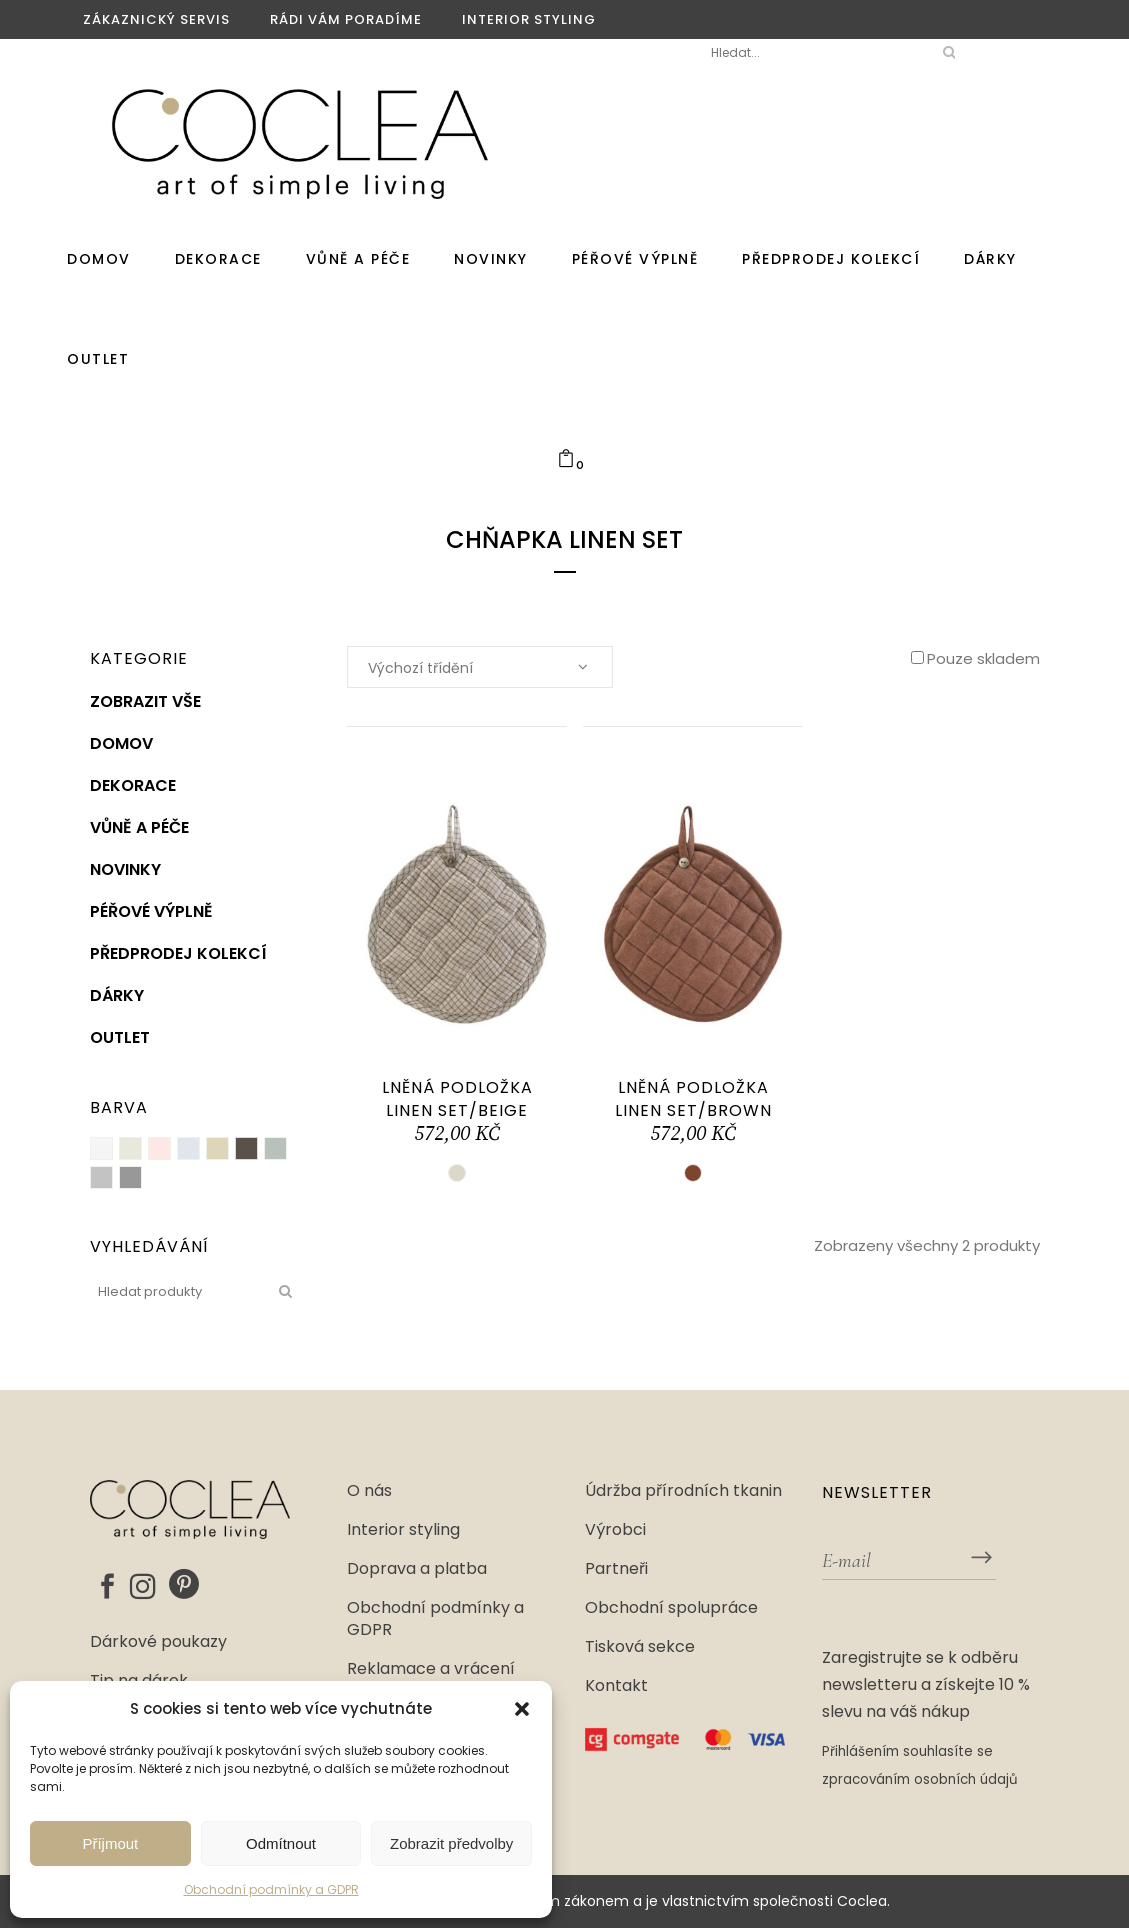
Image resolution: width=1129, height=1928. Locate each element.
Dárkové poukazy (158, 1642)
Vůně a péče (139, 827)
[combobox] (480, 667)
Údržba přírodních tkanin (683, 1491)
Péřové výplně (151, 911)
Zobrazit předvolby (451, 1843)
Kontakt (616, 1686)
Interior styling (529, 19)
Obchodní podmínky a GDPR (271, 1889)
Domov (121, 743)
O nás (369, 1491)
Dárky (117, 995)
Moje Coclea (622, 52)
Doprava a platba (417, 1569)
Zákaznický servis (156, 19)
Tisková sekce (640, 1647)
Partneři (616, 1569)
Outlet (120, 1037)
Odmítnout (281, 1843)
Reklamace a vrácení (431, 1669)
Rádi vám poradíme (346, 19)
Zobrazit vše (145, 701)
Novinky (125, 869)
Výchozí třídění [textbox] (420, 668)
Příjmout (110, 1843)
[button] (522, 1709)
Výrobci (615, 1530)
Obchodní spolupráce (671, 1608)
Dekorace (133, 785)
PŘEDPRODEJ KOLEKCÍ (178, 953)
